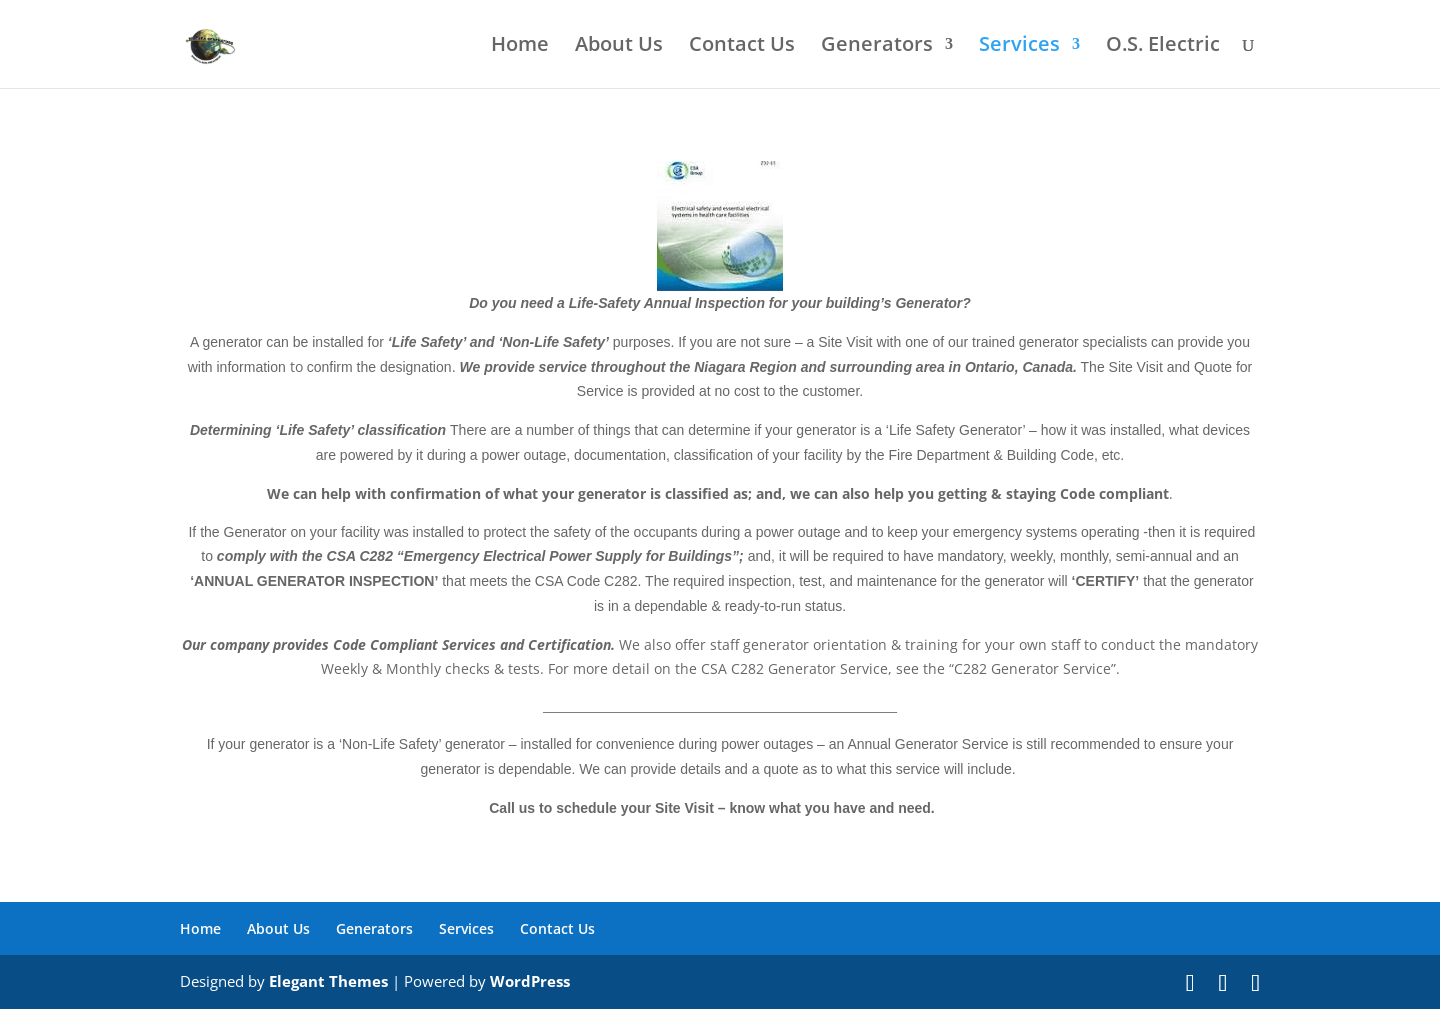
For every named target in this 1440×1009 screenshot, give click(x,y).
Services (1019, 47)
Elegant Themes (328, 981)
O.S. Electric (1163, 47)
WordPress (530, 981)
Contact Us (742, 47)
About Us (619, 47)
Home (520, 47)
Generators (877, 47)
